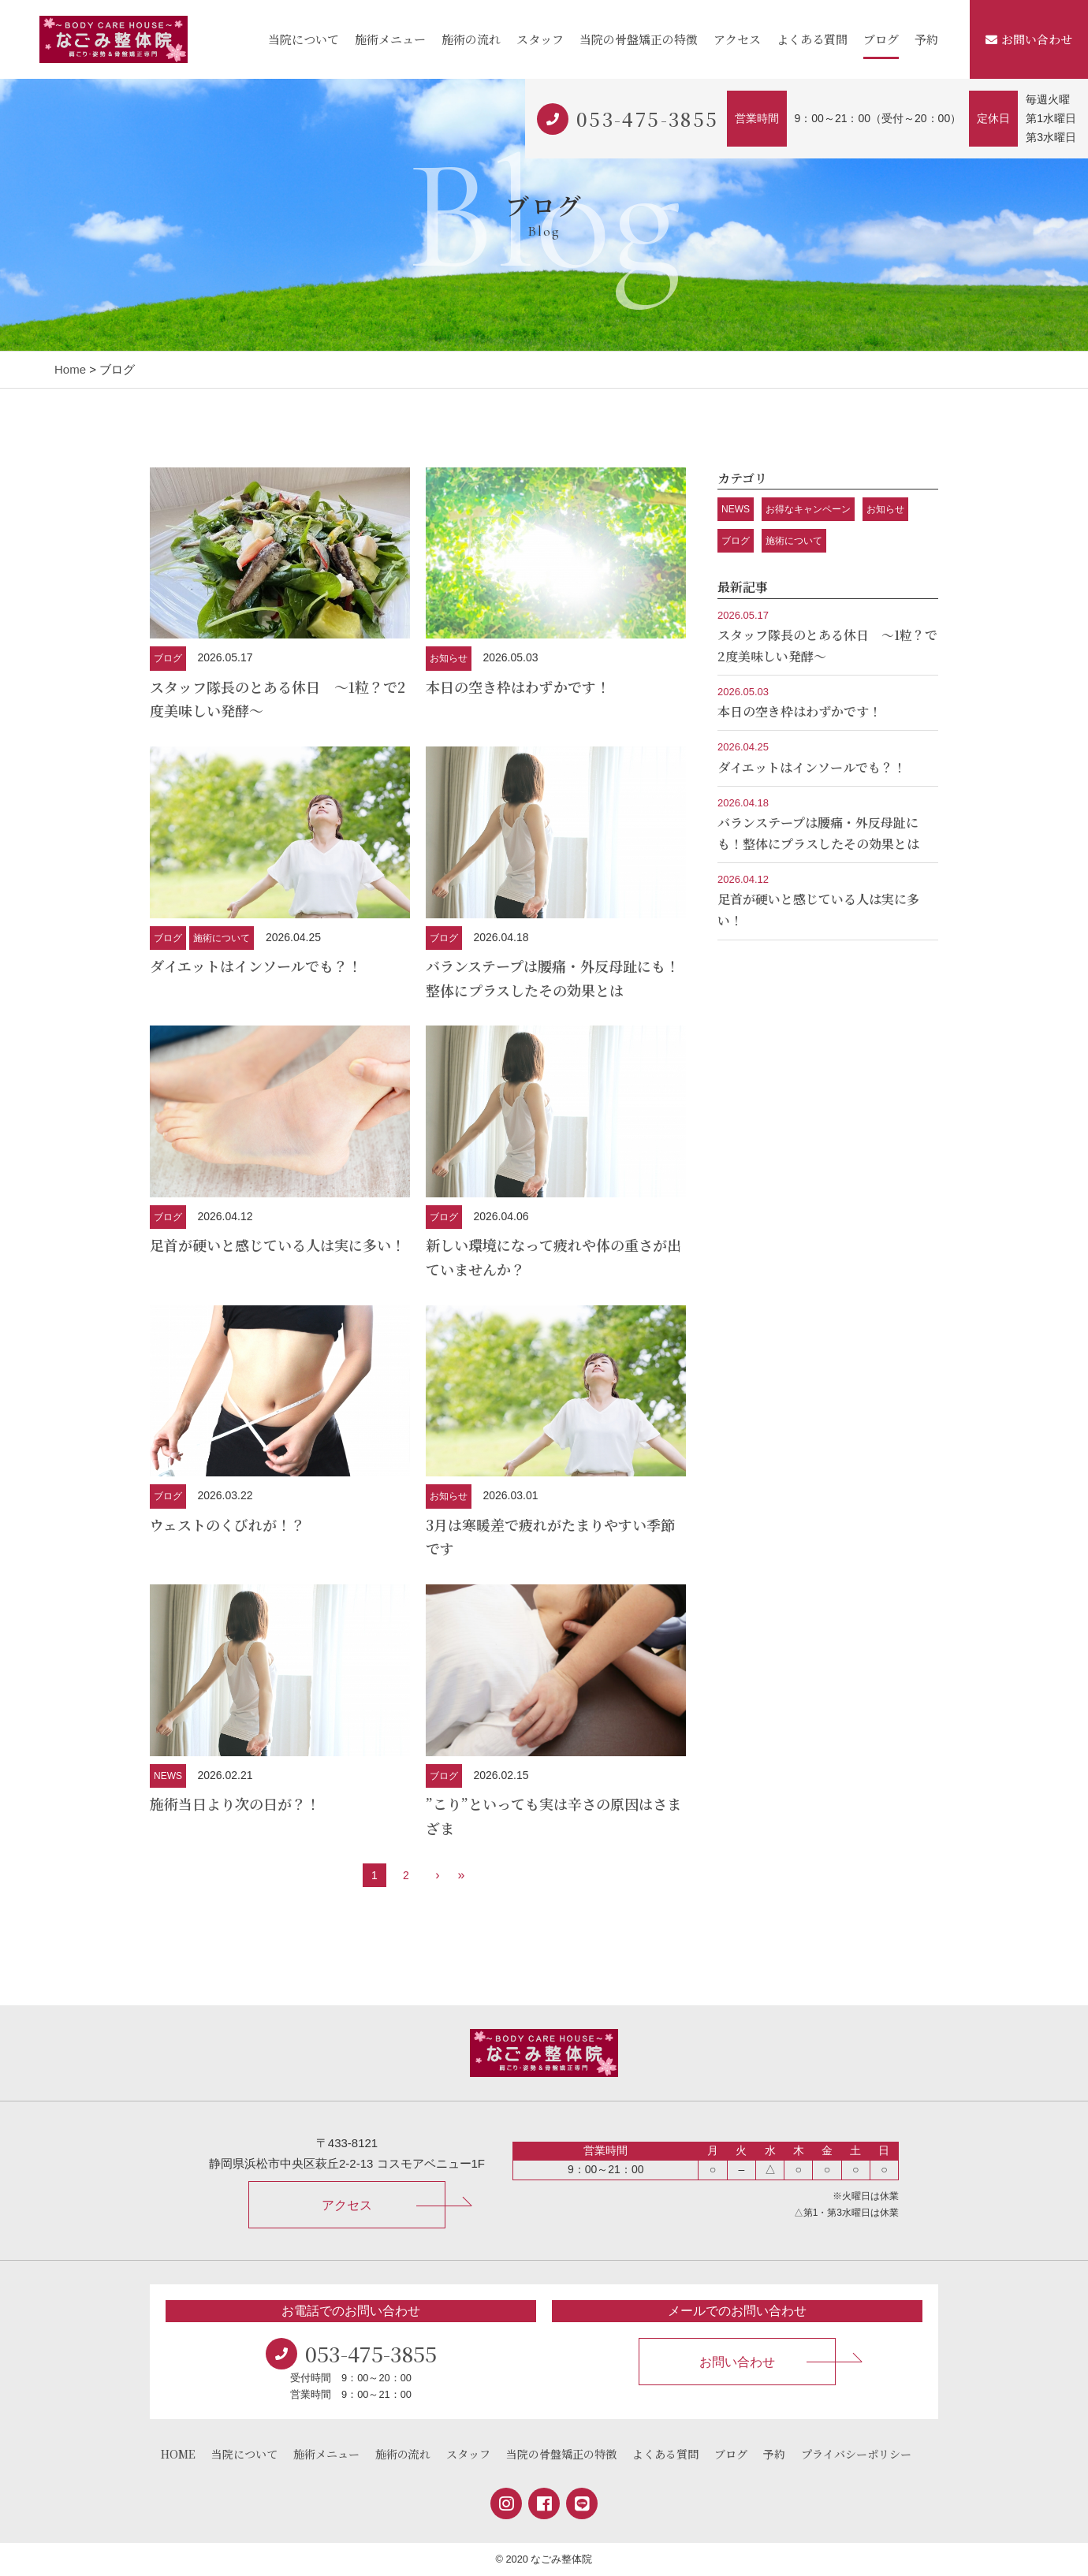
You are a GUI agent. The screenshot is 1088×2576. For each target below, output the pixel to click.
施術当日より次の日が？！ (235, 1803)
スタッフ (540, 39)
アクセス (737, 39)
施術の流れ (471, 39)
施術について (221, 938)
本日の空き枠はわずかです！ (518, 686)
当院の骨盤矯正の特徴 (638, 39)
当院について (303, 39)
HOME (178, 2454)
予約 (926, 39)
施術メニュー (390, 39)
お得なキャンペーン (808, 509)
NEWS (168, 1775)
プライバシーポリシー (856, 2454)
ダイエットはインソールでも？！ (256, 965)
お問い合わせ (1029, 39)
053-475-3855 (647, 118)
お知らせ (449, 658)
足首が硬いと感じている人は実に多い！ (277, 1244)
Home (70, 369)
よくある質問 (812, 39)
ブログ (881, 39)
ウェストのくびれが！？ (227, 1524)
